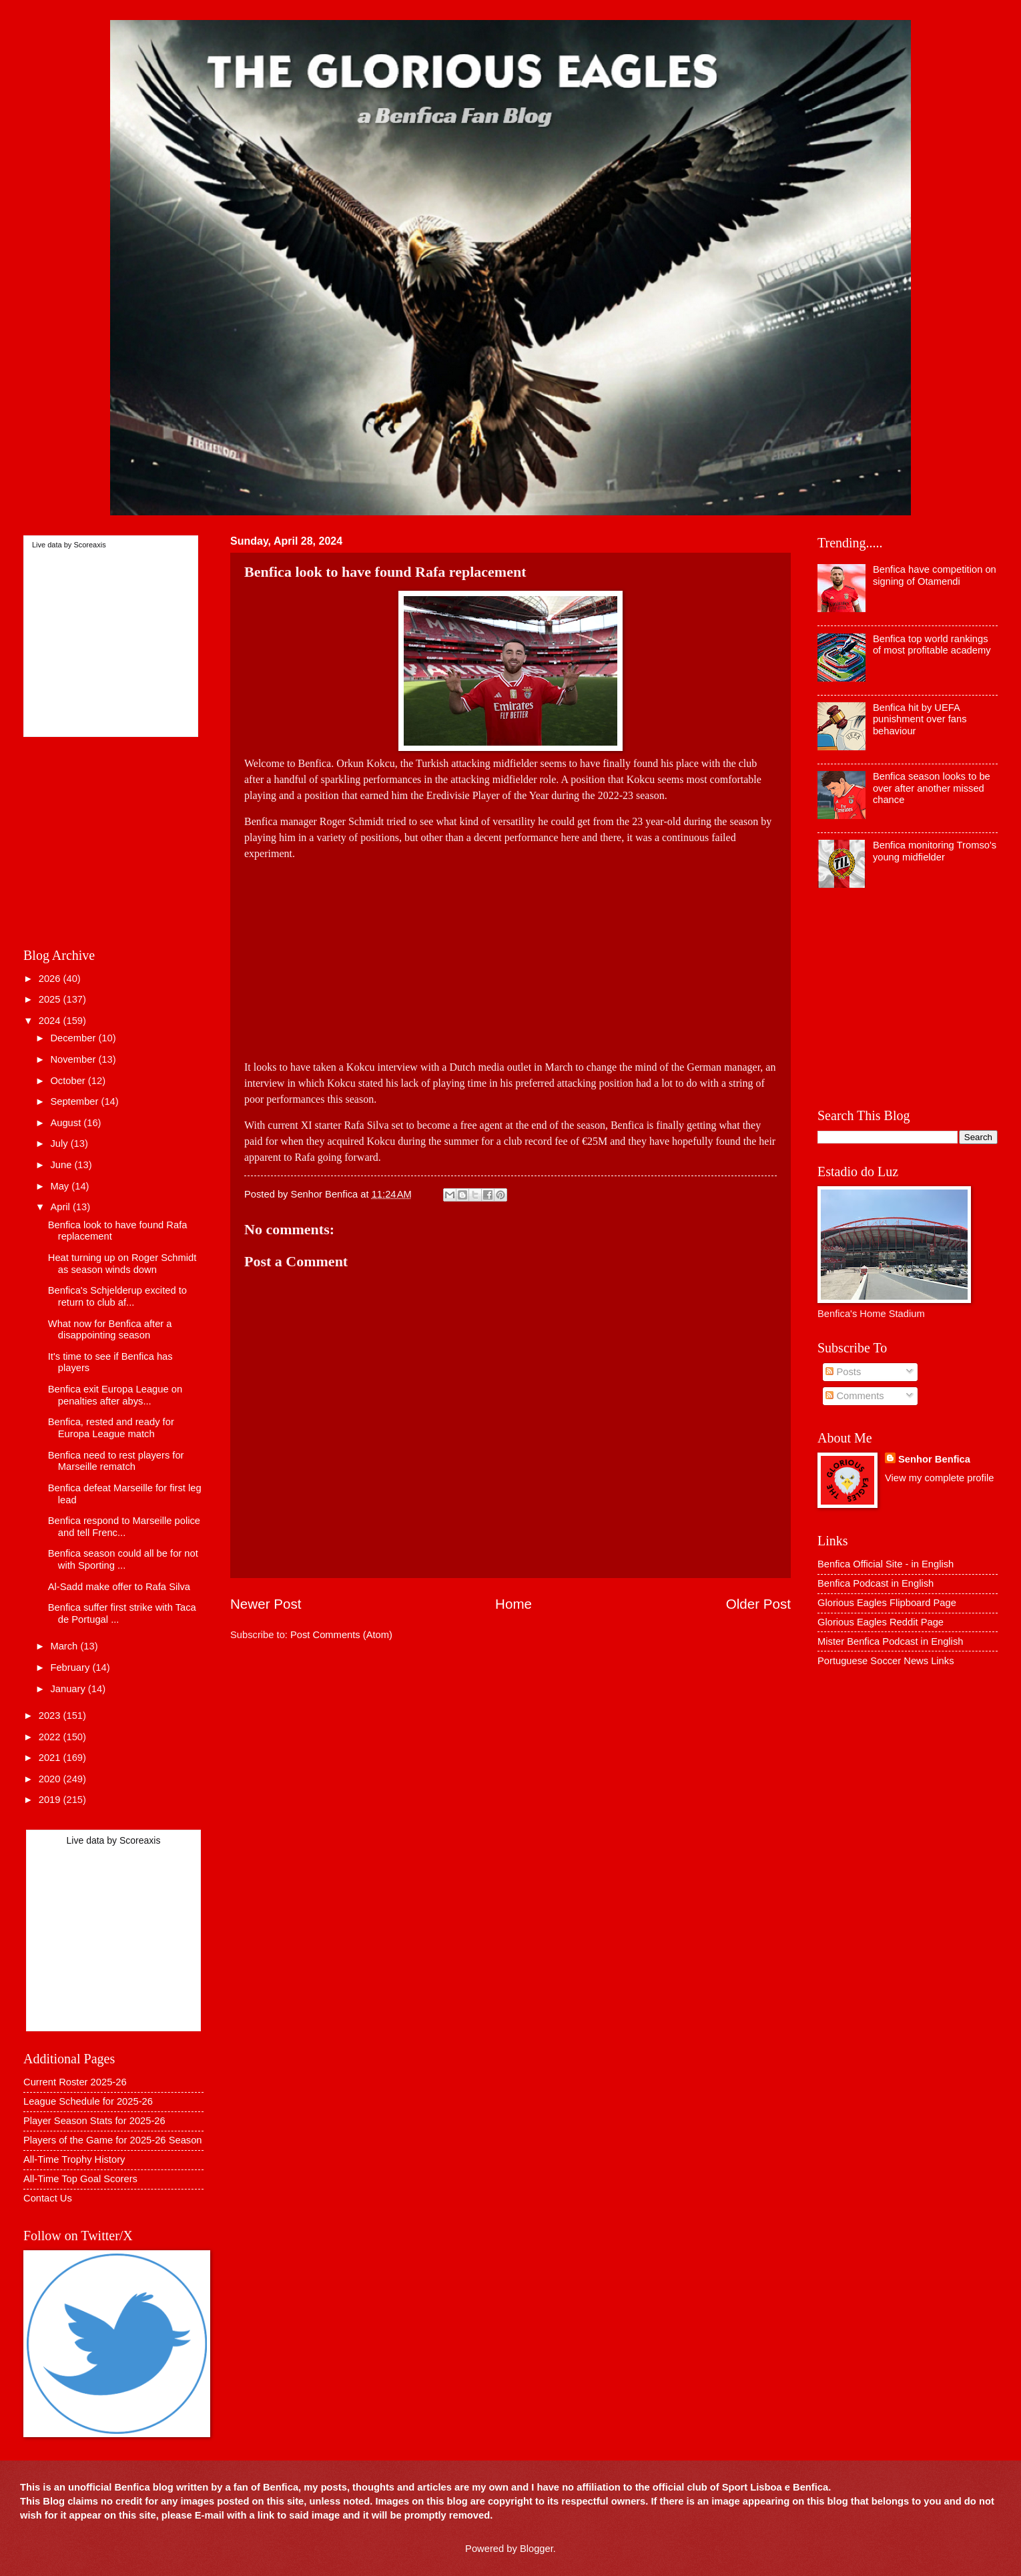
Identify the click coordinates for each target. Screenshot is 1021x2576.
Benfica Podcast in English (875, 1583)
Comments (854, 1395)
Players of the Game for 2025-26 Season (112, 2140)
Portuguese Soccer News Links (885, 1660)
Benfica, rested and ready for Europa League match (111, 1427)
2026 (51, 978)
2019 (51, 1799)
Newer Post (265, 1603)
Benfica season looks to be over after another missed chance (931, 788)
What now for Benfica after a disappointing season (110, 1329)
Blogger (536, 2548)
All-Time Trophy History (74, 2159)
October (68, 1080)
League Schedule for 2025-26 (88, 2101)
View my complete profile (939, 1478)
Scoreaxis (89, 545)
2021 (51, 1757)
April (61, 1207)
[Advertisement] (510, 955)
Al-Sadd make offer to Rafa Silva (119, 1586)
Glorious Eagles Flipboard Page (886, 1602)
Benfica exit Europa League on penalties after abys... (115, 1395)
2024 (51, 1020)
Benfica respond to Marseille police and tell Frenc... (124, 1526)
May (60, 1186)
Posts (843, 1371)
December (74, 1038)
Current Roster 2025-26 (75, 2082)
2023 (51, 1715)
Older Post (758, 1603)
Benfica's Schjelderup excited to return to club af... (117, 1296)
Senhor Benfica (934, 1459)
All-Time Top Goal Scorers (80, 2178)
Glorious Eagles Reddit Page (880, 1622)
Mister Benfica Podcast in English (890, 1641)
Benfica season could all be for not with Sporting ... (123, 1559)
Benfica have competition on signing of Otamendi (934, 575)
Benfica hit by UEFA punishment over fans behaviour (920, 719)
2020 (51, 1779)
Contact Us (47, 2198)
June (62, 1165)
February (71, 1667)
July (60, 1143)
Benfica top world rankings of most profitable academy (932, 644)
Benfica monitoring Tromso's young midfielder (934, 851)
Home (513, 1603)
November (74, 1059)
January (68, 1689)
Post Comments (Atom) (341, 1634)
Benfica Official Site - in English (885, 1564)
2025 (51, 999)
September (75, 1101)
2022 (51, 1737)
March (65, 1646)
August (66, 1122)
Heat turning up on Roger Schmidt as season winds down (122, 1263)
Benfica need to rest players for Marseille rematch (116, 1461)
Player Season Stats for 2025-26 (94, 2120)
